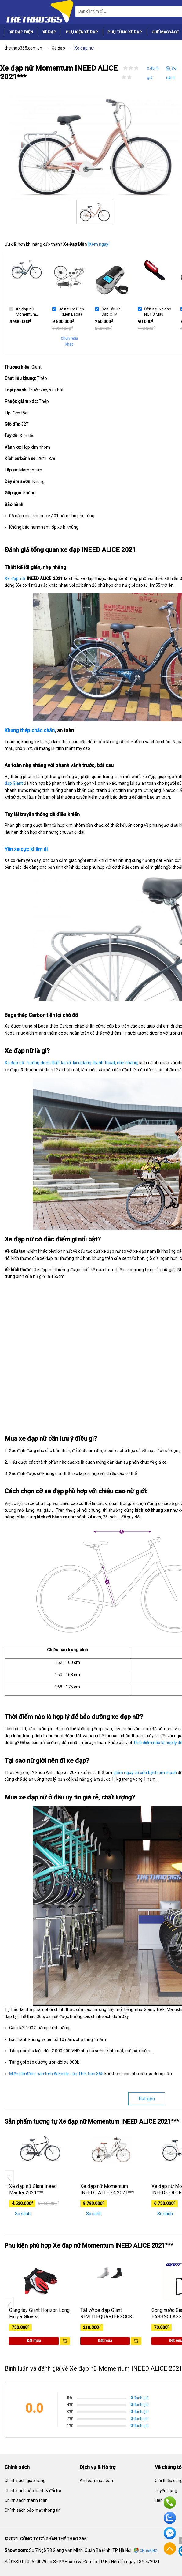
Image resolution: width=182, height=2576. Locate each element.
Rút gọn (147, 2099)
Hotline (170, 2502)
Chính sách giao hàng (25, 2480)
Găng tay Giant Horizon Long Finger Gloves (39, 2313)
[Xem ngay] (99, 244)
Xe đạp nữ (15, 578)
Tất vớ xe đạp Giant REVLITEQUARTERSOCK (106, 2313)
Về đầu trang (170, 2548)
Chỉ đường (148, 2550)
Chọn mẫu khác (69, 341)
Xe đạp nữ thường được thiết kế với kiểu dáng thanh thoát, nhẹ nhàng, (71, 1062)
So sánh (171, 73)
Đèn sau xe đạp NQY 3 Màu (157, 311)
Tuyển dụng (166, 2490)
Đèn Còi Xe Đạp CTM (111, 311)
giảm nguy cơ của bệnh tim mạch (145, 1772)
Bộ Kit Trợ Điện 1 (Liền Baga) (71, 311)
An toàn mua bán (96, 2480)
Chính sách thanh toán (26, 2500)
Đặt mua (34, 2340)
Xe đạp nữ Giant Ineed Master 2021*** (33, 2189)
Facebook (170, 2533)
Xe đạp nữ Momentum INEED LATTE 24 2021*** (107, 2189)
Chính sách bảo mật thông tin (33, 2510)
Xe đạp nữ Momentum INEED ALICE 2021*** (27, 311)
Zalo (170, 2518)
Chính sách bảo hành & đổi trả (33, 2490)
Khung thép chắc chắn (30, 730)
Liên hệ (161, 2500)
